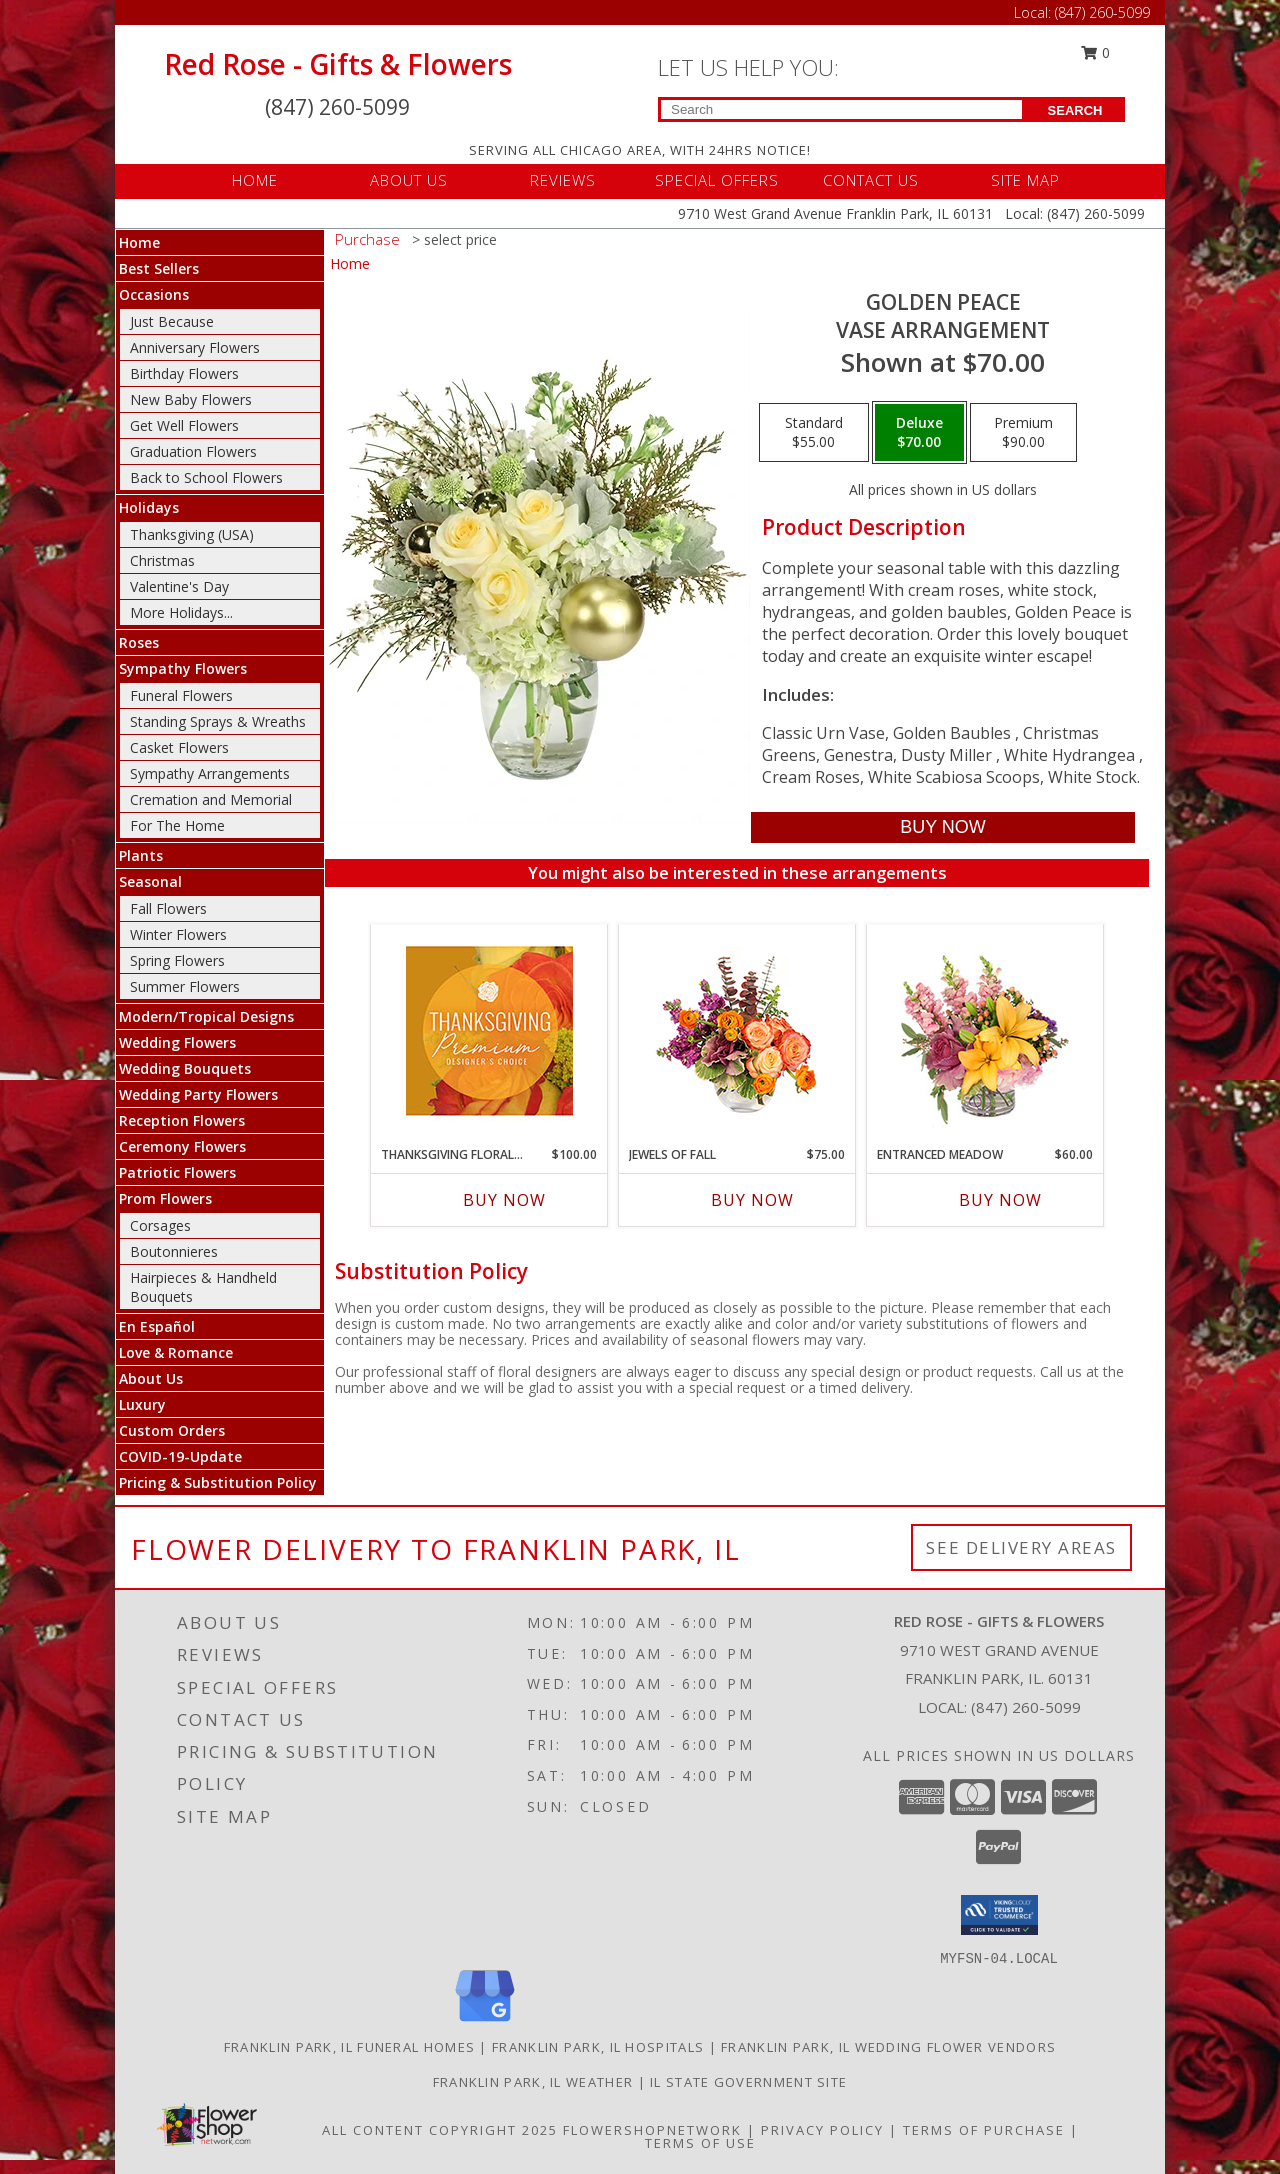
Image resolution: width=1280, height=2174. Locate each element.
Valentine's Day (179, 586)
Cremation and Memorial (211, 799)
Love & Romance (176, 1352)
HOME (255, 180)
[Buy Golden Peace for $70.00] (942, 827)
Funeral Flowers (181, 695)
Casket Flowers (179, 747)
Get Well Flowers (184, 425)
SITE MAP (1025, 180)
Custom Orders (172, 1430)
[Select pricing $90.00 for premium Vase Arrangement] (1023, 433)
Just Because (172, 321)
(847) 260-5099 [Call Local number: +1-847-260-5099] (1102, 12)
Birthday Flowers (184, 373)
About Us (151, 1378)
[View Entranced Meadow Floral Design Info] (985, 1030)
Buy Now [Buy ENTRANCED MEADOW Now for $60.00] (1000, 1200)
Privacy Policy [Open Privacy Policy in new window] (822, 2130)
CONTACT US (871, 180)
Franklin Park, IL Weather (533, 2082)
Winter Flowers (178, 934)
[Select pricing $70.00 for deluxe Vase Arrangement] (919, 433)
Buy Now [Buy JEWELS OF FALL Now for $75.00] (752, 1200)
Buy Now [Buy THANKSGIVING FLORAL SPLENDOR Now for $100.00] (504, 1200)
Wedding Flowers (177, 1042)
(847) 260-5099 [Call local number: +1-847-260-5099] (1026, 1707)
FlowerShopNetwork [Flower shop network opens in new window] (652, 2130)
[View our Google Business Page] (485, 2022)
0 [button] (1096, 52)
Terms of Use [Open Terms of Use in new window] (700, 2143)
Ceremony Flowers (182, 1146)
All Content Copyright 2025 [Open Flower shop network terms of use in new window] (440, 2130)
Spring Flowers (177, 960)
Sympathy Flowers (183, 668)
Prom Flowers (165, 1198)
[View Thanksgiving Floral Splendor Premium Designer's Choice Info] (489, 1030)
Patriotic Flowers (177, 1172)
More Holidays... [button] (181, 612)
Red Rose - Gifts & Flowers (338, 64)
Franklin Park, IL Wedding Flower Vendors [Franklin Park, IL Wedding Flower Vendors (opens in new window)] (888, 2047)
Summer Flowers (185, 986)
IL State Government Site (748, 2082)
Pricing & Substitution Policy (218, 1482)
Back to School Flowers (206, 477)
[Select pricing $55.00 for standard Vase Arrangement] (814, 433)
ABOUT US (409, 180)
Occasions (154, 294)
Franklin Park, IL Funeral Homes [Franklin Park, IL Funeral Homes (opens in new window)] (349, 2047)
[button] (999, 1915)
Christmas (162, 560)
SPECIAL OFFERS (717, 180)
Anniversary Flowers (195, 347)
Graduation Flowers (193, 451)
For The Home (177, 825)
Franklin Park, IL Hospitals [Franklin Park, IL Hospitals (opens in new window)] (598, 2047)
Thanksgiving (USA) (192, 534)
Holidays (149, 507)
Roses (139, 642)
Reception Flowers (182, 1120)
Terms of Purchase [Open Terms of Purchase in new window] (984, 2130)
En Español (157, 1326)
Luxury (142, 1404)
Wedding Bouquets (185, 1068)
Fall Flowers (168, 908)
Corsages (160, 1225)
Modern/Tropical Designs (206, 1016)
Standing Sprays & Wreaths (218, 721)
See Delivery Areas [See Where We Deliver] (1021, 1547)
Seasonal (150, 881)
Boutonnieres (174, 1251)
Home (139, 242)
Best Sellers (159, 268)
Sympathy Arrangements (210, 773)
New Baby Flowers (191, 399)
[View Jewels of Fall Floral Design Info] (737, 1030)
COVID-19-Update (180, 1456)
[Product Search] (841, 109)
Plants (141, 855)
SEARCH (1075, 110)
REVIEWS (563, 180)
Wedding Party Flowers (198, 1094)
